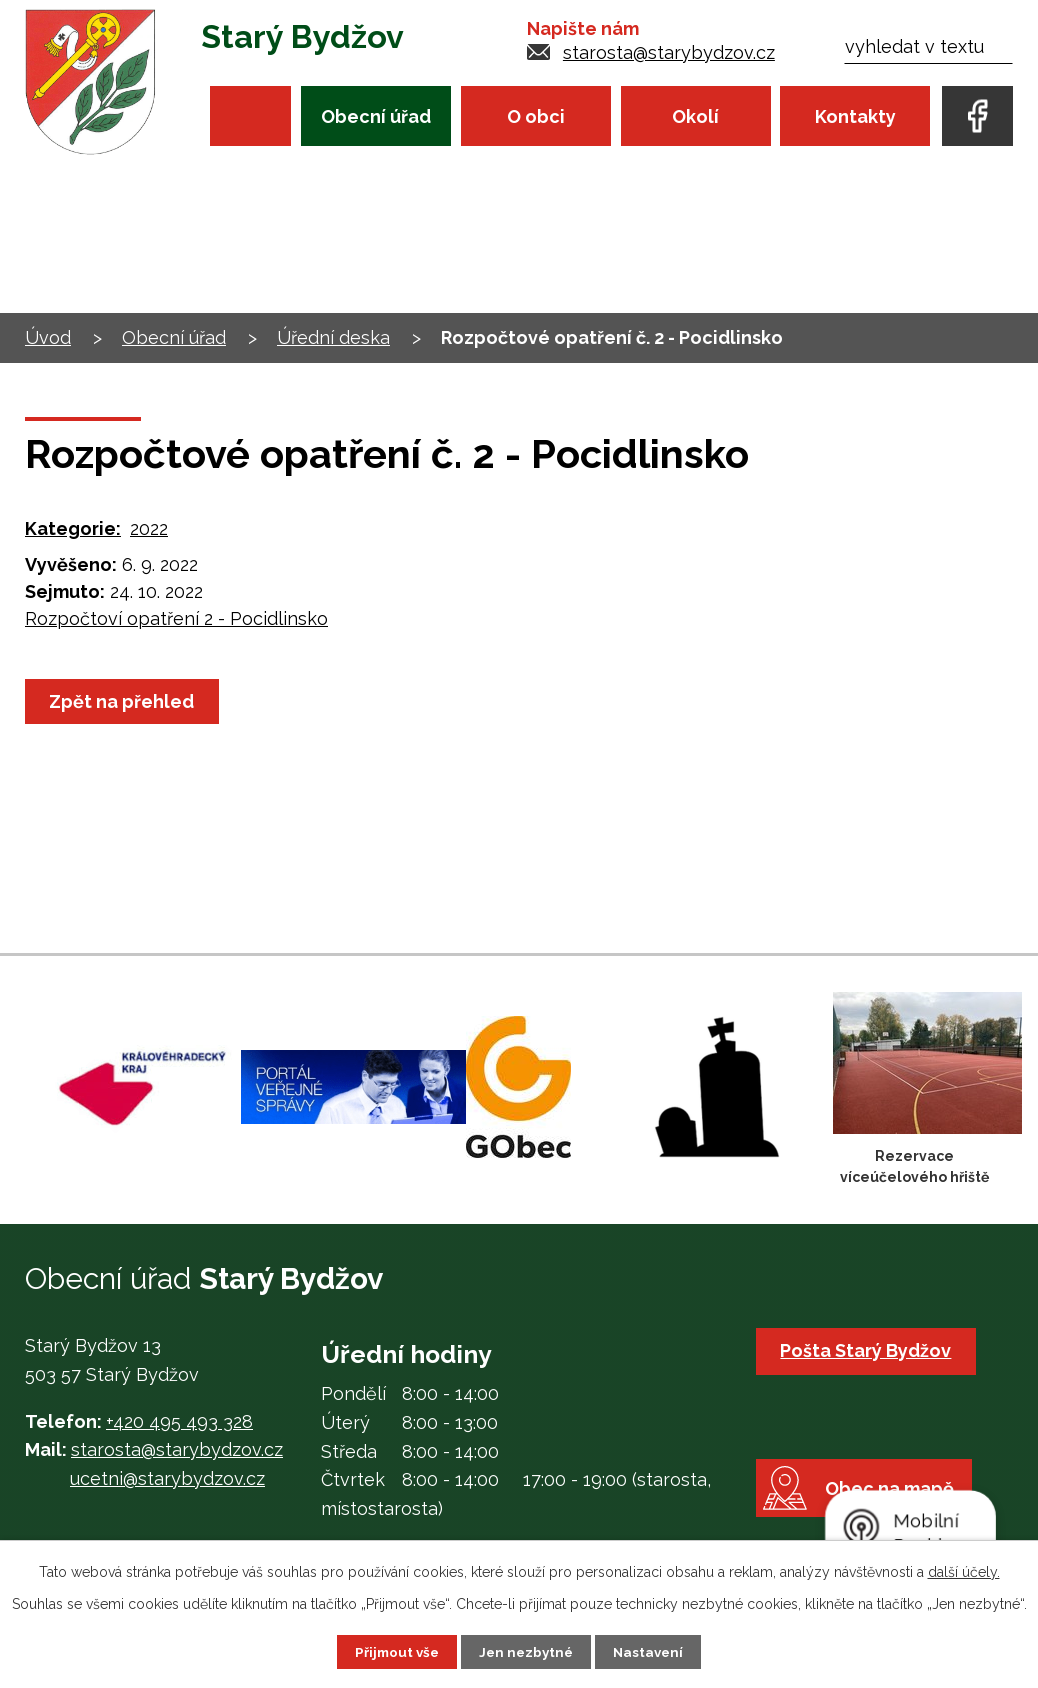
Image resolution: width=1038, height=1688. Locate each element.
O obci (536, 116)
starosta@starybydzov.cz (669, 52)
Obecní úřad (376, 116)
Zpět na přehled (124, 701)
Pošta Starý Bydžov (868, 1350)
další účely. (964, 1571)
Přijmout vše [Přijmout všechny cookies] (394, 1651)
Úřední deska (333, 337)
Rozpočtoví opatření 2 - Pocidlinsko (176, 618)
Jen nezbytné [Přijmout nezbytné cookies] (527, 1651)
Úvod (250, 115)
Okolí (695, 116)
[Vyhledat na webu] (928, 46)
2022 (149, 528)
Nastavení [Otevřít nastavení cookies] (652, 1651)
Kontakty (855, 116)
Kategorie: (73, 528)
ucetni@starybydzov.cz (167, 1478)
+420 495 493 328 (179, 1421)
